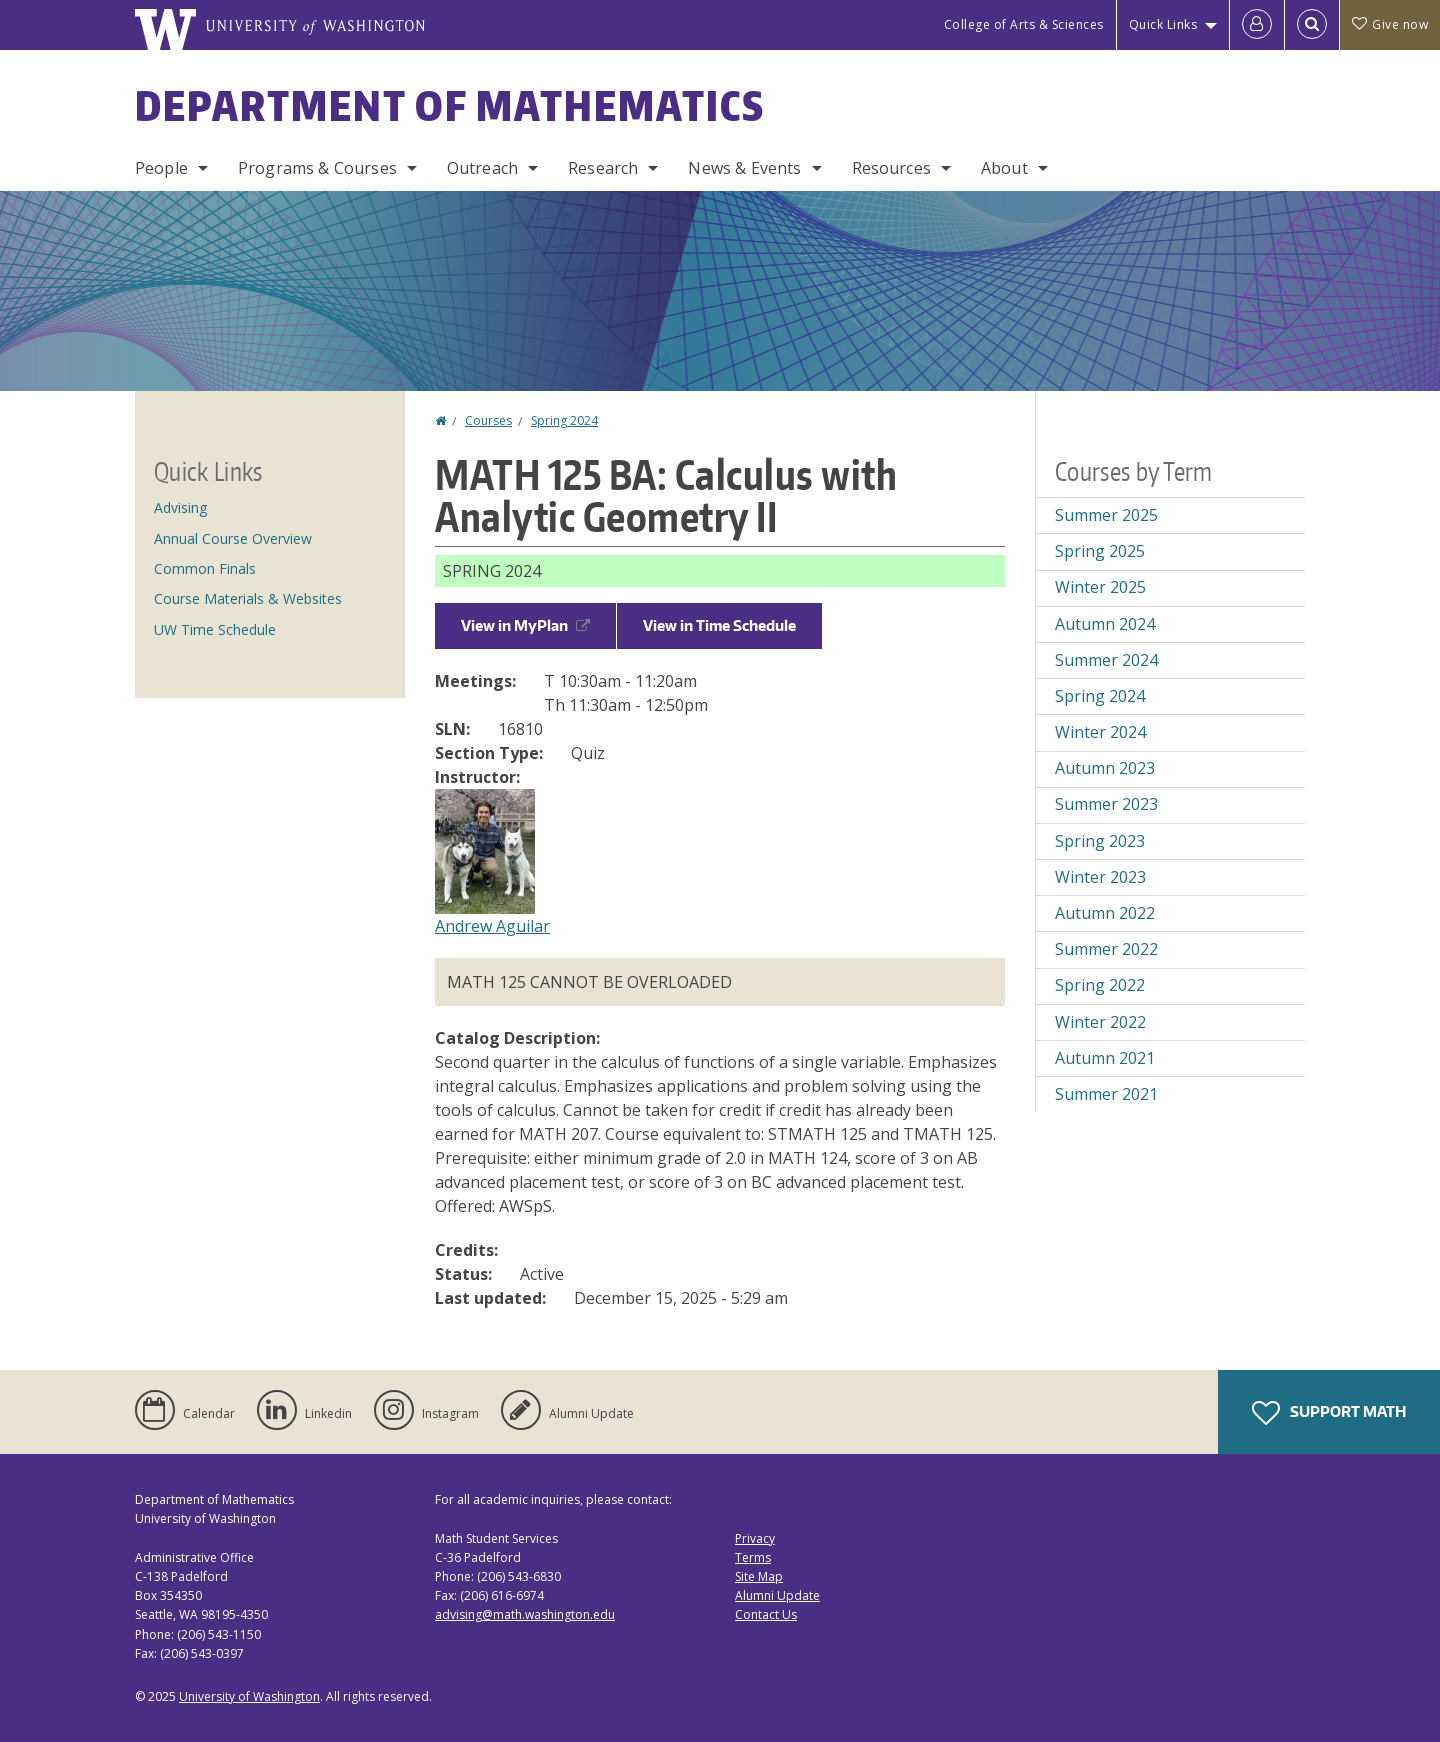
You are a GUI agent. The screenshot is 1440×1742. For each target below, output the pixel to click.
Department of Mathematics (450, 106)
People (161, 168)
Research (603, 168)
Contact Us (766, 1614)
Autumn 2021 (1105, 1058)
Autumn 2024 (1105, 624)
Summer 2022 (1106, 949)
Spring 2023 (1100, 841)
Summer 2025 (1106, 515)
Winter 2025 (1100, 587)
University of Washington (249, 1696)
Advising (180, 507)
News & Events (744, 168)
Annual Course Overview (233, 538)
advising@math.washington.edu (525, 1614)
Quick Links (1163, 24)
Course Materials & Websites (248, 598)
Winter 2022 (1100, 1022)
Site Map (759, 1576)
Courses (488, 420)
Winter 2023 (1100, 877)
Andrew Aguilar (492, 926)
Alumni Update (777, 1595)
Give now (1390, 24)
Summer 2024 (1106, 660)
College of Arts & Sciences (1024, 24)
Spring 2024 (564, 420)
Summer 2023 (1106, 804)
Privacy (755, 1538)
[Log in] (1257, 25)
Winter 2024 (1100, 732)
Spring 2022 (1100, 985)
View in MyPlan (525, 625)
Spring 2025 (1100, 551)
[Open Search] (1312, 25)
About (1004, 168)
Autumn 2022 (1105, 913)
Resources (891, 168)
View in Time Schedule (719, 625)
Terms (753, 1557)
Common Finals (205, 568)
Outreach (482, 168)
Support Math (1329, 1413)
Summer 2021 (1106, 1094)
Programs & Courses (317, 168)
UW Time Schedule (215, 629)
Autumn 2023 (1105, 768)
